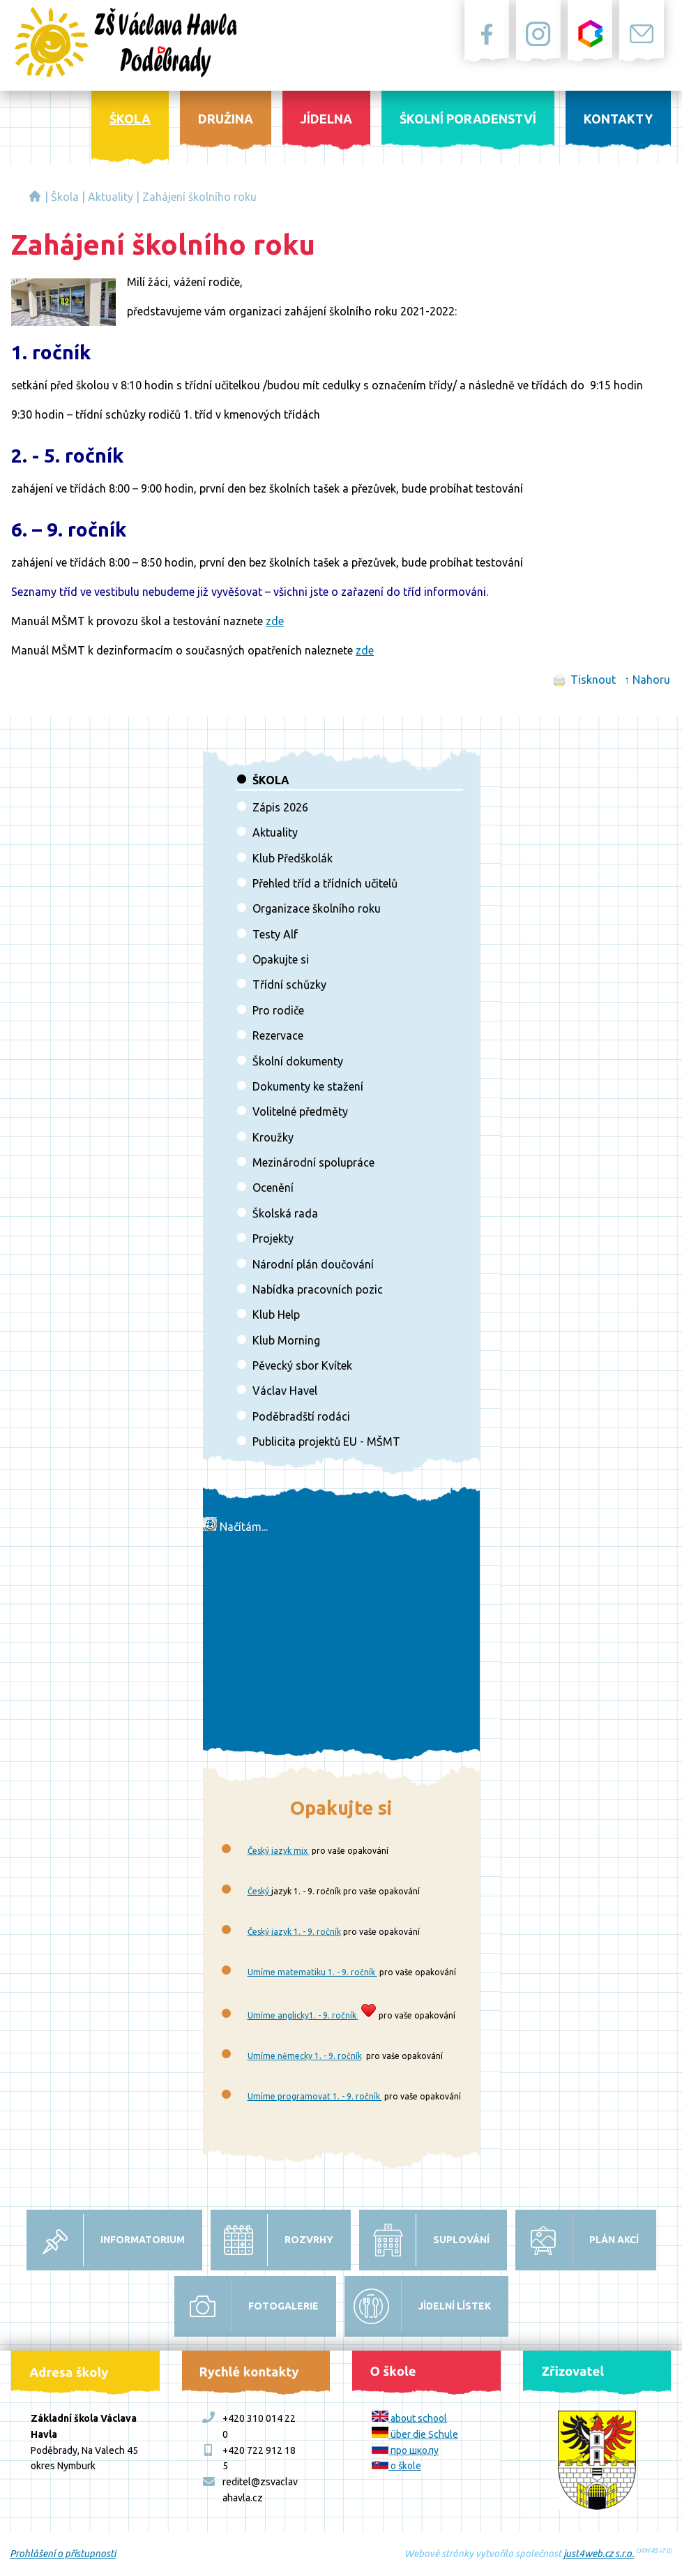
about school (409, 2418)
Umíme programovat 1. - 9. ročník (315, 2096)
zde (275, 621)
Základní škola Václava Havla (35, 196)
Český (259, 1891)
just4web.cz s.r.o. (598, 2553)
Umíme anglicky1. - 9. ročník (303, 2015)
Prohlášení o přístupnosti (63, 2553)
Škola (65, 196)
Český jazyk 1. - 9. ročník (294, 1931)
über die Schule (415, 2434)
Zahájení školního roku (199, 196)
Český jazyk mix (279, 1850)
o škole (396, 2465)
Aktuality (110, 196)
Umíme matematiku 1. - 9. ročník (312, 1972)
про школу (405, 2450)
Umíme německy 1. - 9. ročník (305, 2055)
